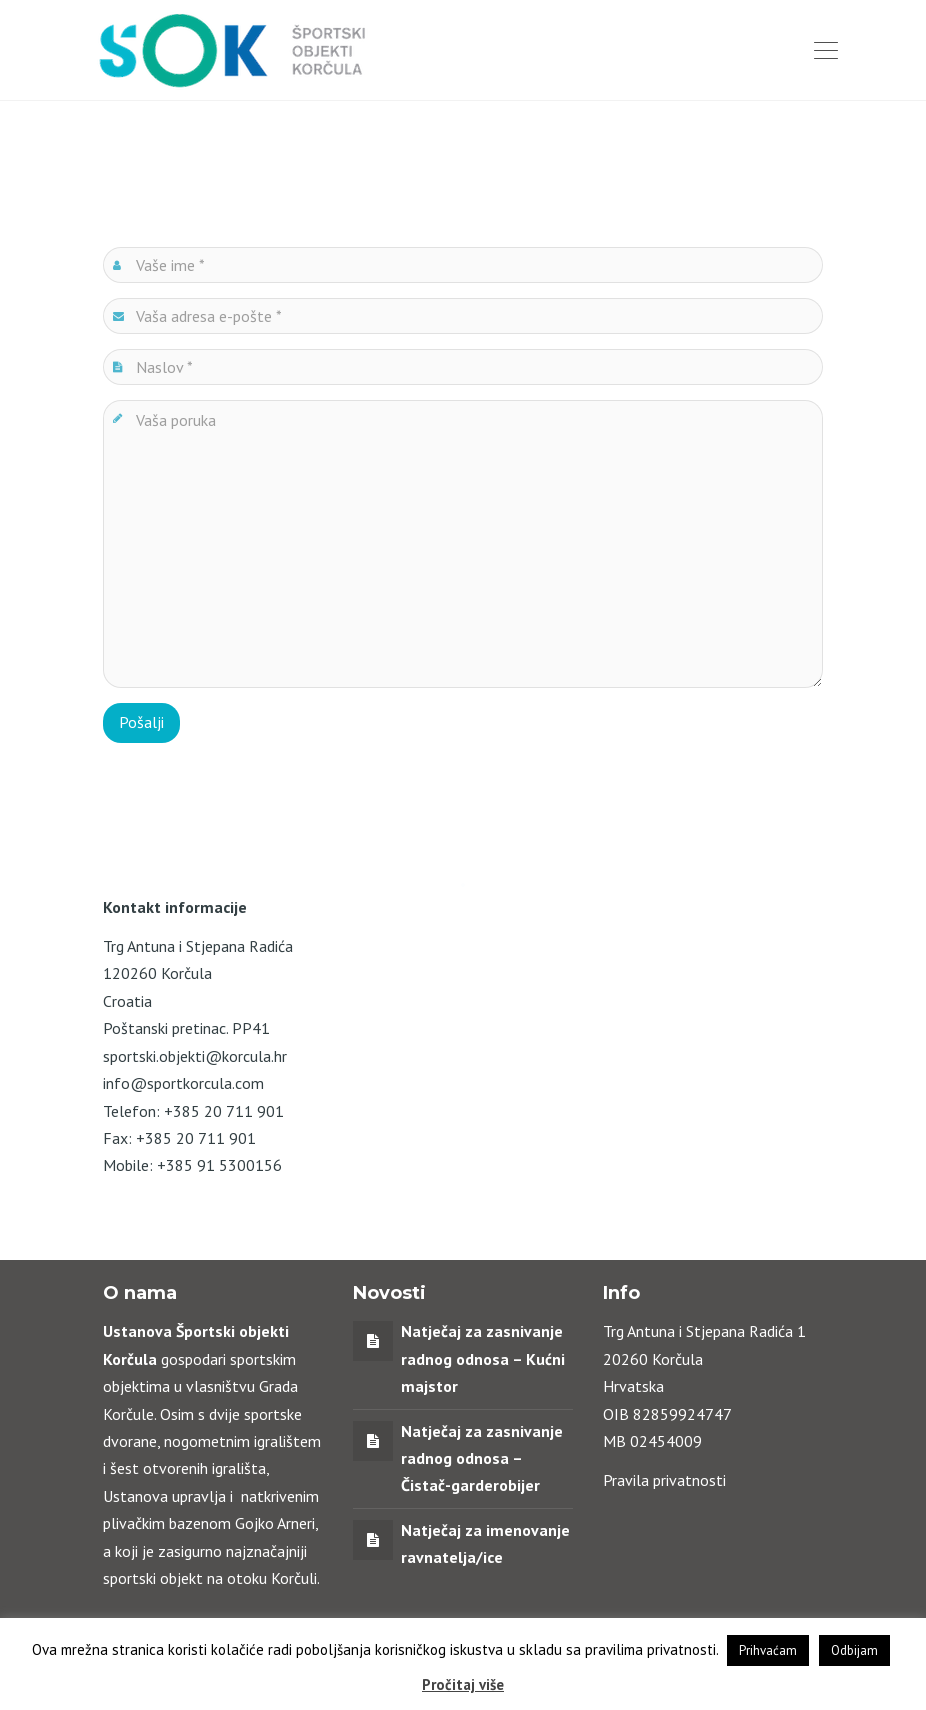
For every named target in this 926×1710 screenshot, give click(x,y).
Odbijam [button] (854, 1650)
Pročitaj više (463, 1684)
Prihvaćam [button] (768, 1650)
